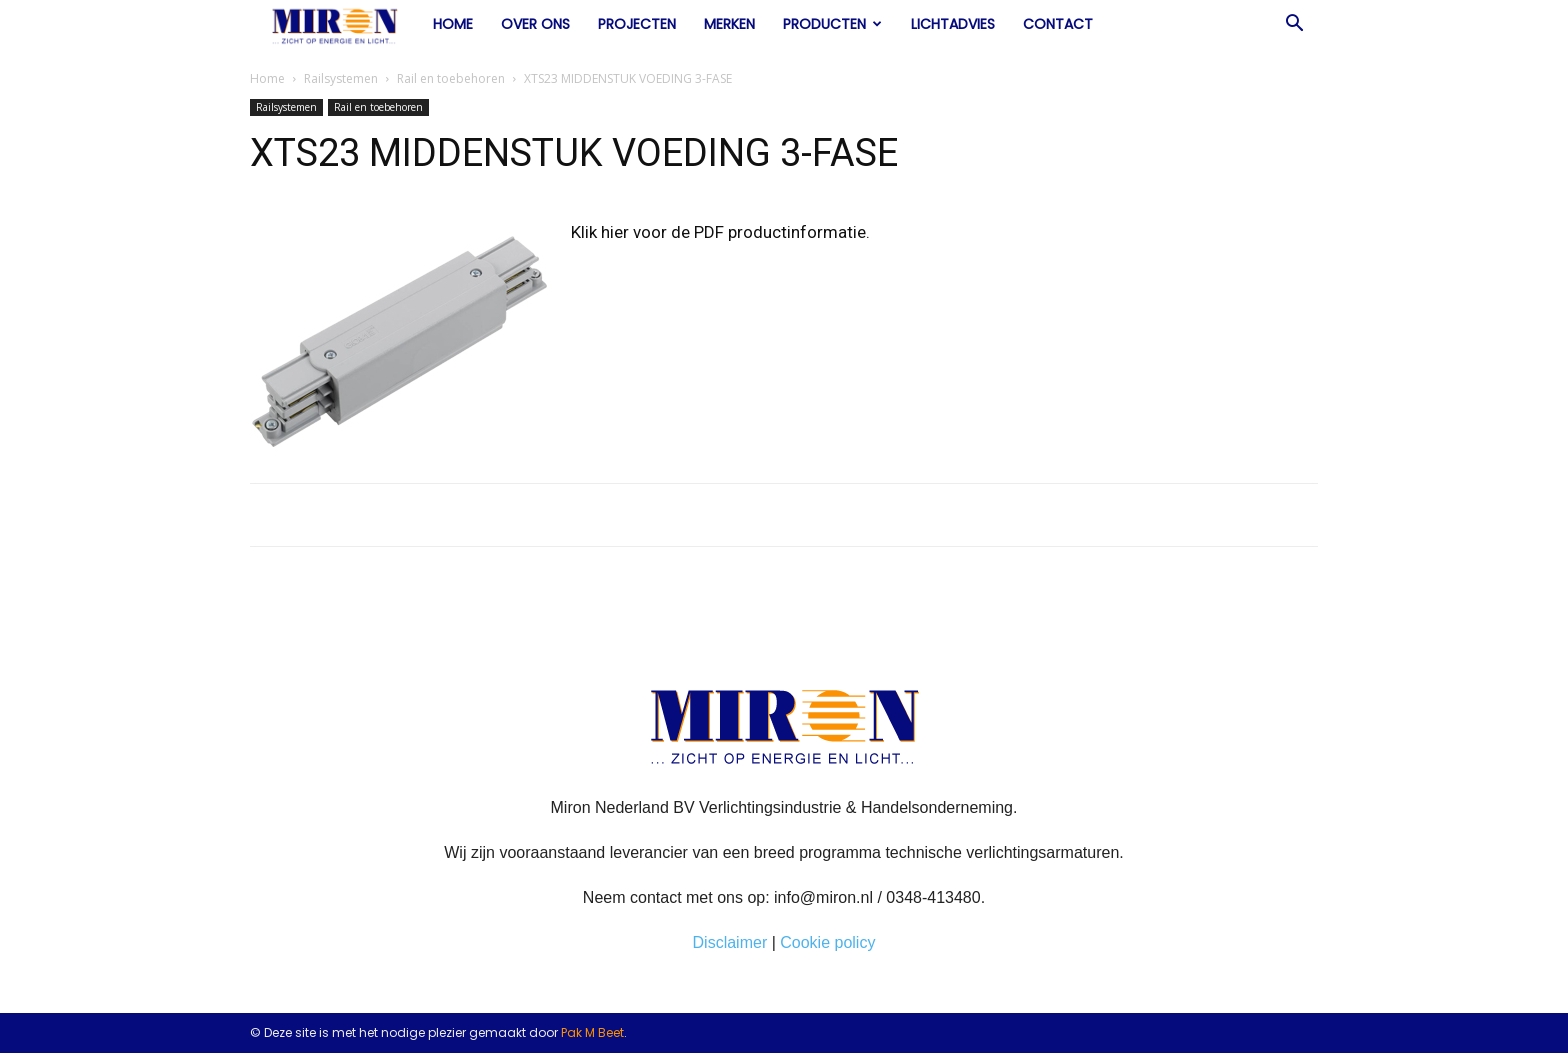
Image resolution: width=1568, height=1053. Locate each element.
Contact (1058, 24)
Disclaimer (730, 942)
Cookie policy (827, 942)
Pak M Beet (592, 1032)
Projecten (637, 24)
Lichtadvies (953, 24)
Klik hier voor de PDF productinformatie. (720, 232)
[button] (1294, 25)
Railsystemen (341, 78)
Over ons (535, 24)
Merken (729, 24)
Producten (832, 24)
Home (453, 24)
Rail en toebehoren (451, 78)
